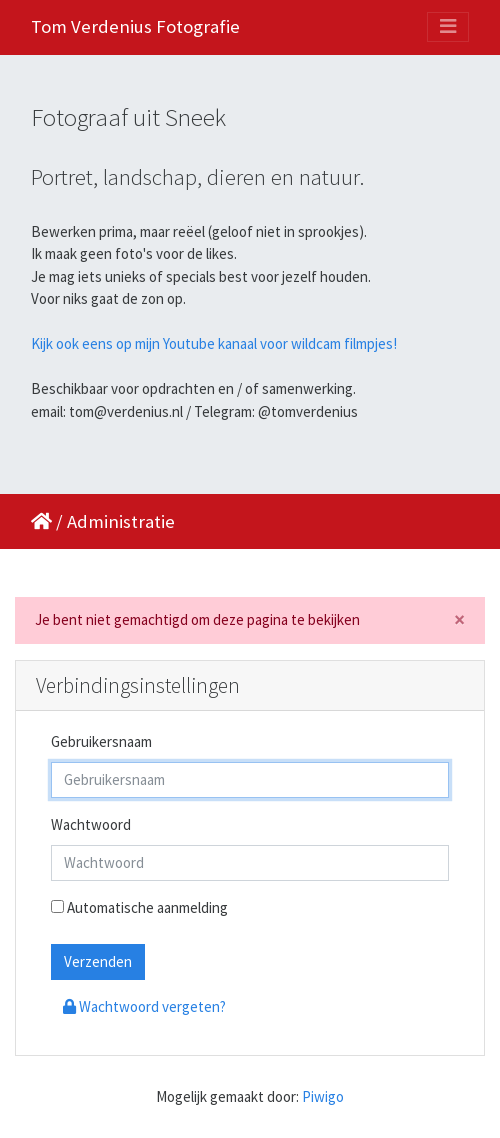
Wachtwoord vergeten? (144, 1006)
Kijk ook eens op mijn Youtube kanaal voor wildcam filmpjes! (214, 343)
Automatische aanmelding (139, 907)
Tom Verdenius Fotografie (135, 26)
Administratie (121, 521)
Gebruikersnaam (101, 741)
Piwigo (323, 1096)
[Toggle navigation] (448, 27)
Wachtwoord (91, 824)
